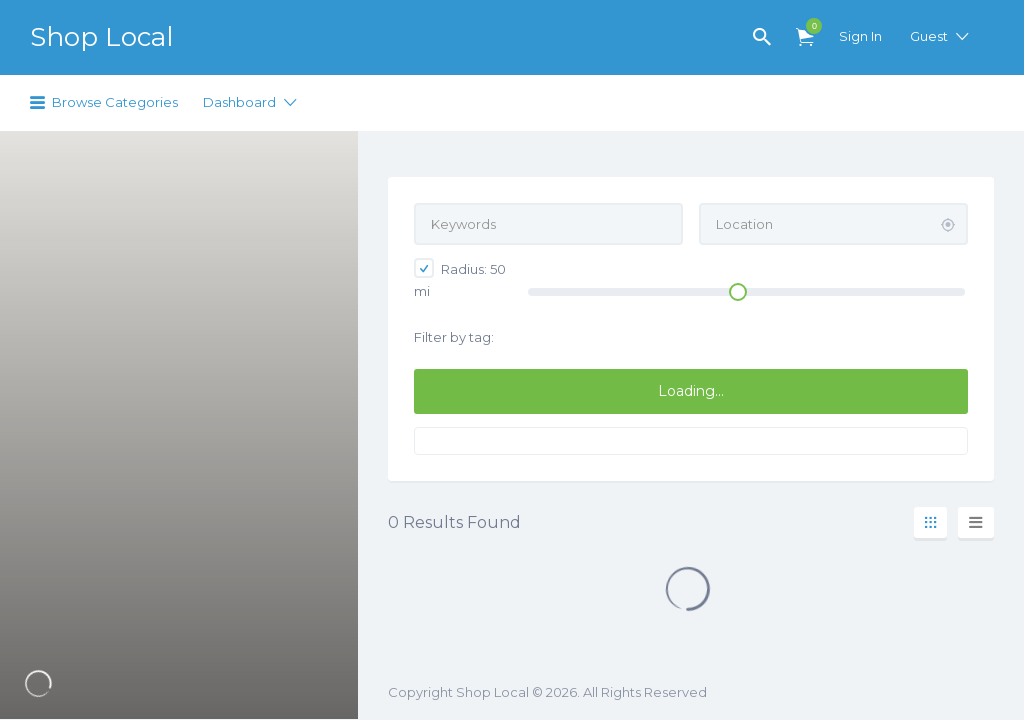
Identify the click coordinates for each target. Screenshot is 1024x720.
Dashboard (239, 102)
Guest (929, 36)
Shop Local (101, 37)
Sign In (860, 36)
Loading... (691, 391)
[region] (179, 424)
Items (809, 26)
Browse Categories (115, 102)
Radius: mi (460, 278)
